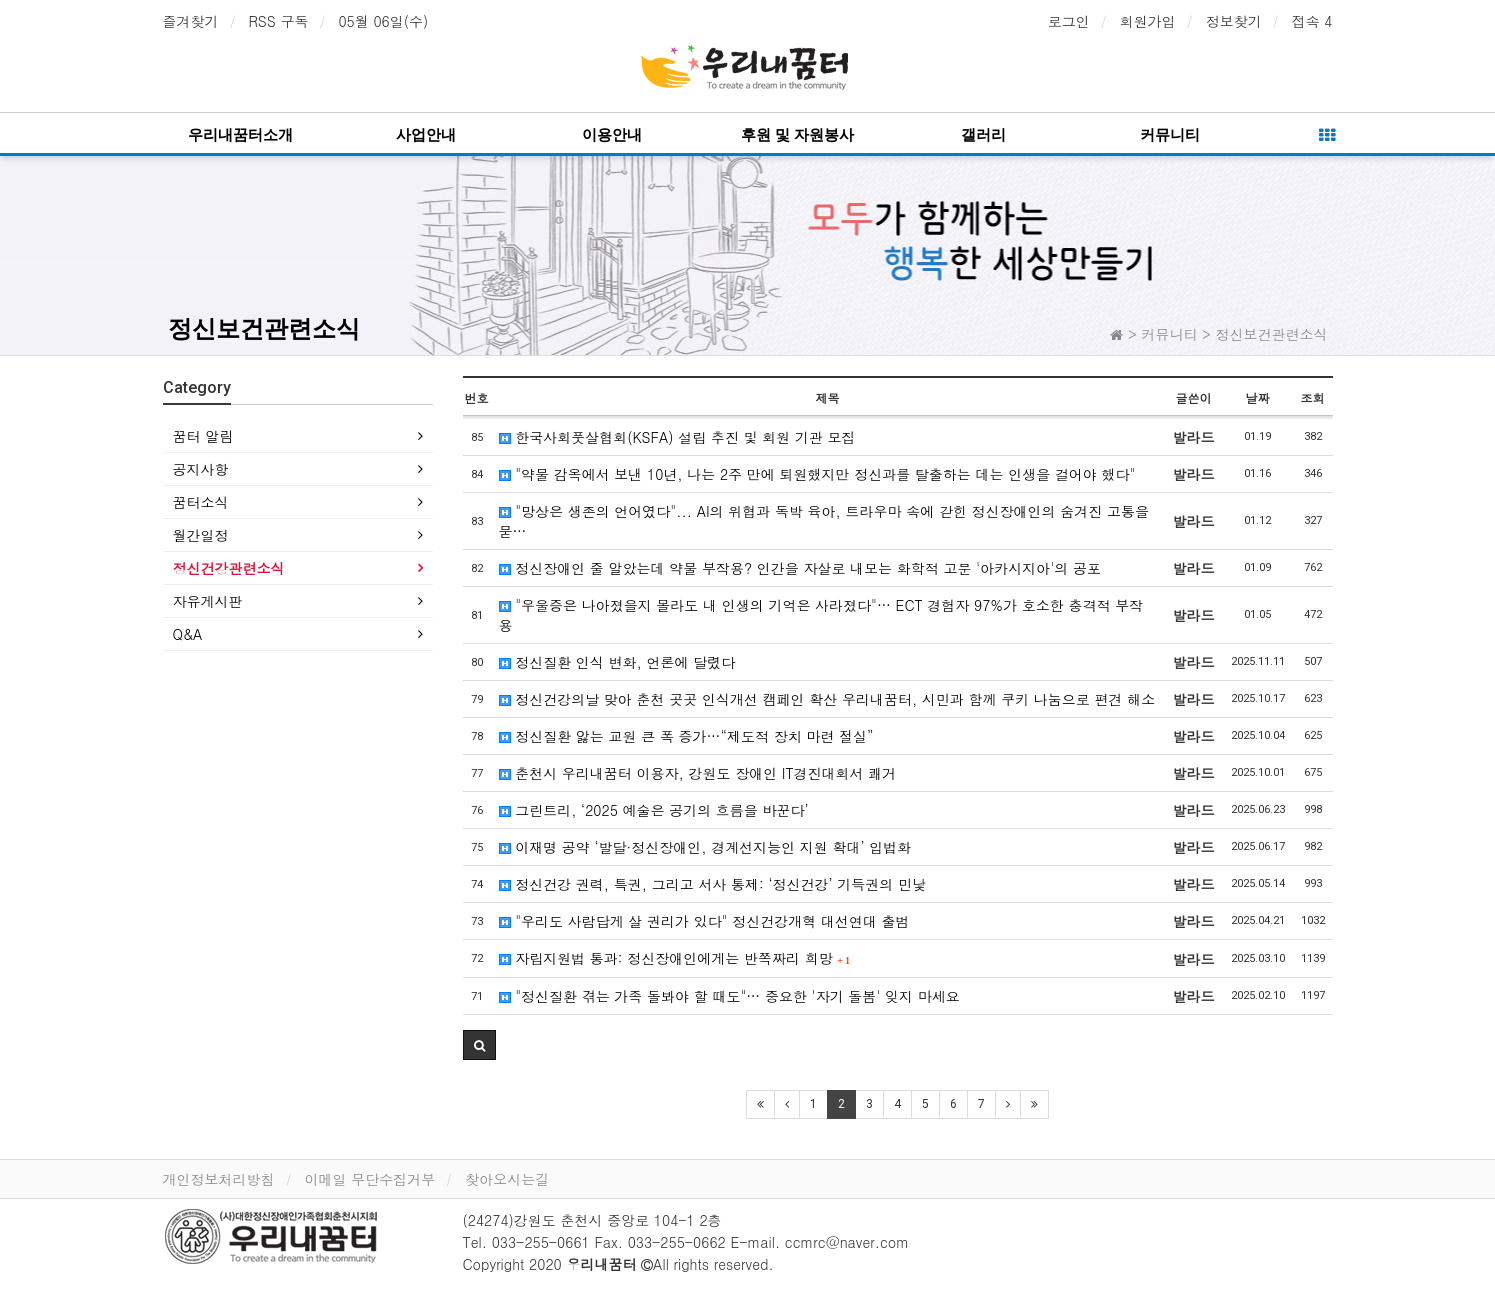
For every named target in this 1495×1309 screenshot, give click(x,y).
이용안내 (612, 135)
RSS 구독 (279, 21)
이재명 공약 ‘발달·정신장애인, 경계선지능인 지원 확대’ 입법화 (705, 847)
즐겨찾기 (191, 21)
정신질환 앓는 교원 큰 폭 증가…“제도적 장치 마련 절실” (686, 736)
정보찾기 (1234, 21)
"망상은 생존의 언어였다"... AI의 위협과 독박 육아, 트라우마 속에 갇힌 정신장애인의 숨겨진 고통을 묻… (824, 521)
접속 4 (1312, 21)
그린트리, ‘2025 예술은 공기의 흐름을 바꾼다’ (654, 810)
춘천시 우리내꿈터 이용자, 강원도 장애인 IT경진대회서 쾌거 (698, 773)
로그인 (1069, 21)
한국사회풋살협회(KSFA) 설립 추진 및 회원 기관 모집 (677, 437)
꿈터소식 (201, 502)
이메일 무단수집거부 (370, 1179)
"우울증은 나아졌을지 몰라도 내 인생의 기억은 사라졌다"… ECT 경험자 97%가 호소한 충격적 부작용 (821, 615)
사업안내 (426, 135)
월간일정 (201, 535)
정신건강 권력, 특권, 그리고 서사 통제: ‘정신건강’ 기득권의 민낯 (713, 884)
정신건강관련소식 (229, 568)
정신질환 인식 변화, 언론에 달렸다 (617, 662)
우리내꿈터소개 (240, 135)
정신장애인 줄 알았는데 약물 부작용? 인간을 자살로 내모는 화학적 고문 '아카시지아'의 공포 (800, 568)
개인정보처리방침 (219, 1179)
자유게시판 (208, 601)
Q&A (188, 634)
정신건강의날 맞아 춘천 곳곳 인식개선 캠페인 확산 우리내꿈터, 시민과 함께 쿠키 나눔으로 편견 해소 (827, 699)
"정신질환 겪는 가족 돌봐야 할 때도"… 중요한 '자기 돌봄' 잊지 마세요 (729, 996)
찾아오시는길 (507, 1179)
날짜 (1258, 397)
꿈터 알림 (203, 436)
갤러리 (983, 135)
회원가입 (1148, 21)
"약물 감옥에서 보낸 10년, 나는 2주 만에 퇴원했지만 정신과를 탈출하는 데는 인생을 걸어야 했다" (817, 474)
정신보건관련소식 (264, 329)
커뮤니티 (1170, 135)
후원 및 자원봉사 (797, 135)
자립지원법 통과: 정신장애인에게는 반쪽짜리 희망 (675, 958)
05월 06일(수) (383, 21)
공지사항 (201, 469)
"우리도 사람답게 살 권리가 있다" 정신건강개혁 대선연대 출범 (704, 921)
